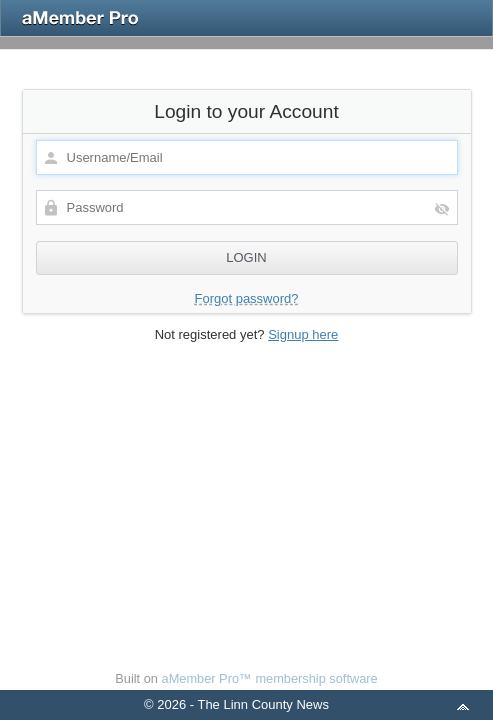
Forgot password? (246, 298)
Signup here (303, 334)
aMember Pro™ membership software (270, 678)
